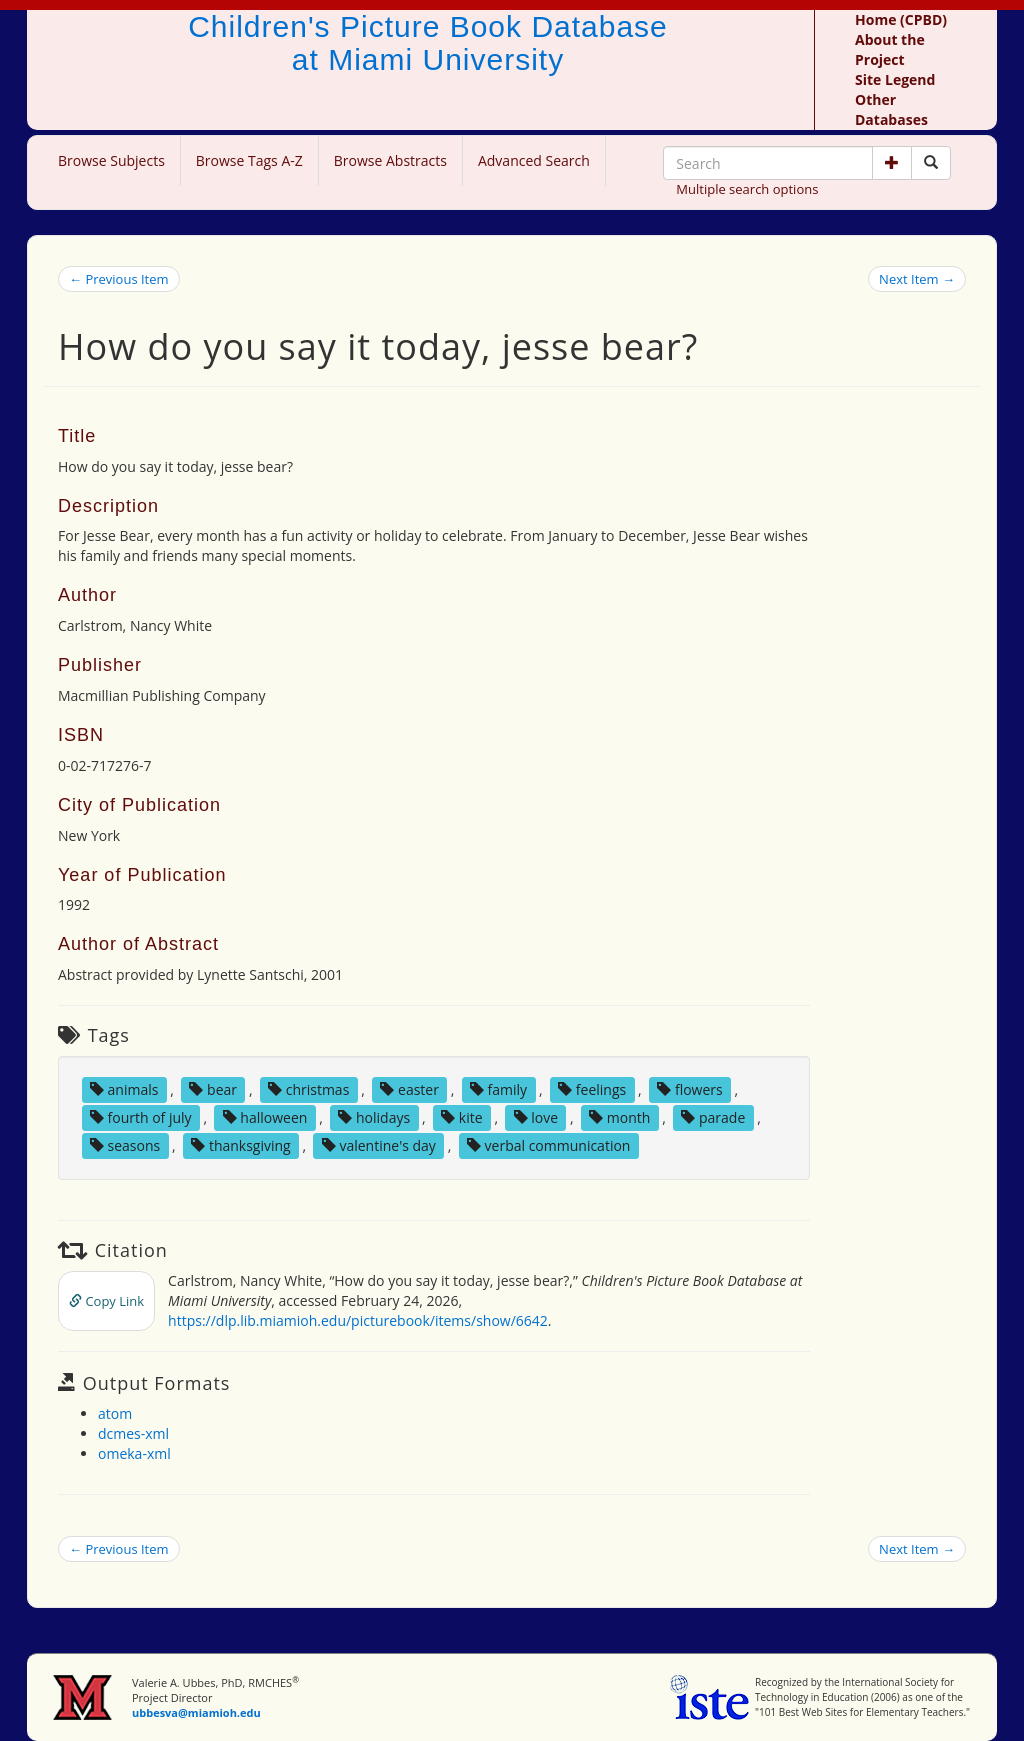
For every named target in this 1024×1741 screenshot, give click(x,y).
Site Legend (895, 79)
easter (409, 1089)
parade (713, 1117)
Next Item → (917, 279)
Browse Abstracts (390, 160)
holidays (374, 1117)
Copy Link (106, 1301)
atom (115, 1413)
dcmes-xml (133, 1433)
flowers (689, 1089)
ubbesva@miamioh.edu (196, 1712)
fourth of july (141, 1117)
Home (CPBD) (901, 19)
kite (461, 1117)
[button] (892, 163)
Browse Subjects (111, 160)
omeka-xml (134, 1453)
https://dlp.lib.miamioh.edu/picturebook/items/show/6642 (358, 1320)
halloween (265, 1117)
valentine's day (379, 1145)
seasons (125, 1145)
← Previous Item (119, 279)
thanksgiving (240, 1145)
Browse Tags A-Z (249, 160)
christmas (308, 1089)
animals (124, 1089)
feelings (592, 1089)
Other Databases (891, 109)
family (498, 1089)
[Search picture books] (931, 163)
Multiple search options (747, 189)
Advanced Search (534, 160)
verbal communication (549, 1145)
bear (213, 1089)
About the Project (890, 49)
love (536, 1117)
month (619, 1117)
